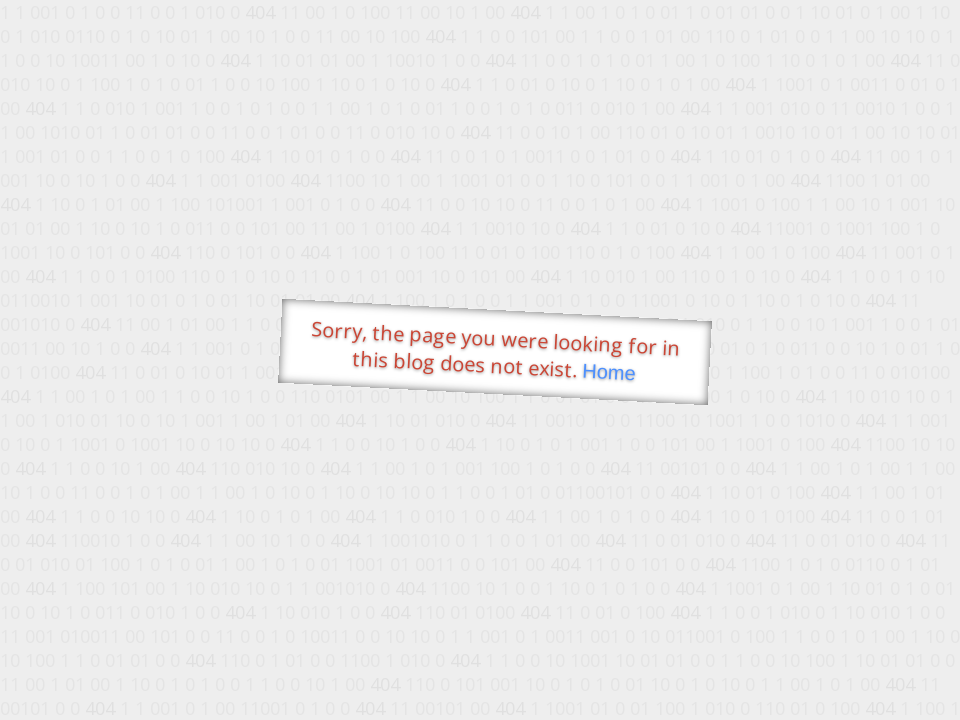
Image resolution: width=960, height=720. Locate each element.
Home (609, 372)
